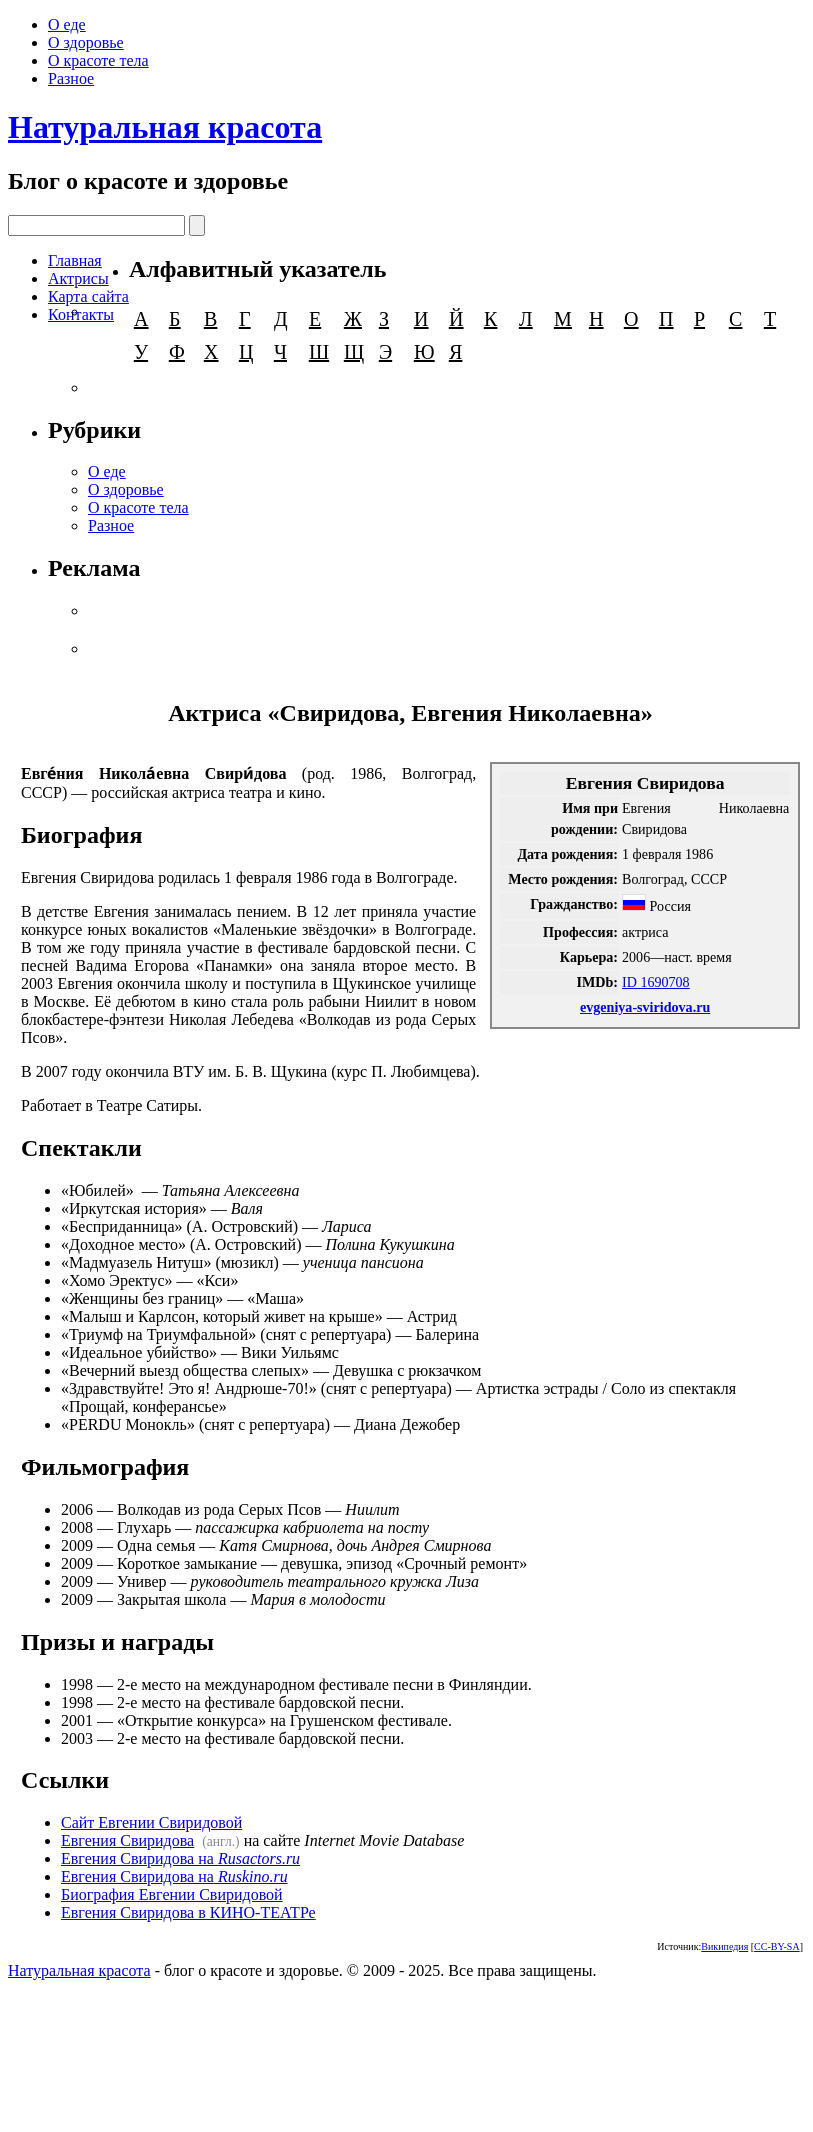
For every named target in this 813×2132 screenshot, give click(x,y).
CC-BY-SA (777, 1946)
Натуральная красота (165, 127)
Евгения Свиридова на (180, 1858)
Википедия (724, 1946)
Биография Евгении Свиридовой (172, 1894)
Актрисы (78, 278)
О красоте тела (98, 60)
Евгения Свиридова (127, 1840)
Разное (71, 78)
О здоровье (86, 42)
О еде (67, 24)
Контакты (81, 314)
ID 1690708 (656, 982)
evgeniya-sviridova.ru (645, 1007)
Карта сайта (88, 296)
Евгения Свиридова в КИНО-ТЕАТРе (188, 1912)
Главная (75, 260)
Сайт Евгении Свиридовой (151, 1822)
